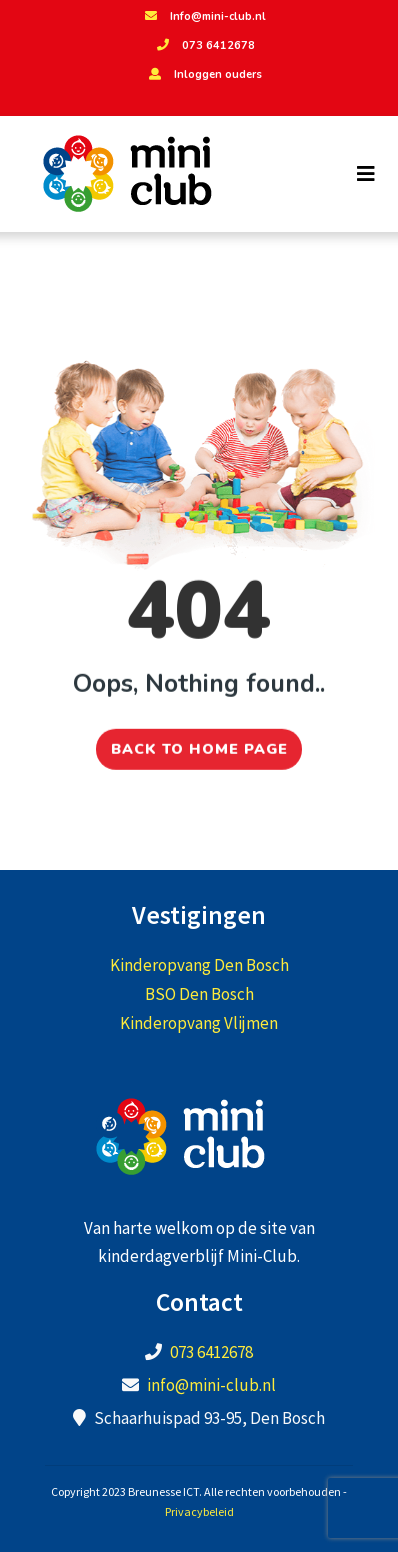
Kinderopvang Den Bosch (199, 965)
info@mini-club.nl (211, 1385)
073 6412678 (203, 45)
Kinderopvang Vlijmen (199, 1023)
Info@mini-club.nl (203, 16)
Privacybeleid (199, 1511)
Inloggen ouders (203, 74)
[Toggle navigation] (366, 174)
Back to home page (199, 743)
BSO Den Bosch (199, 994)
